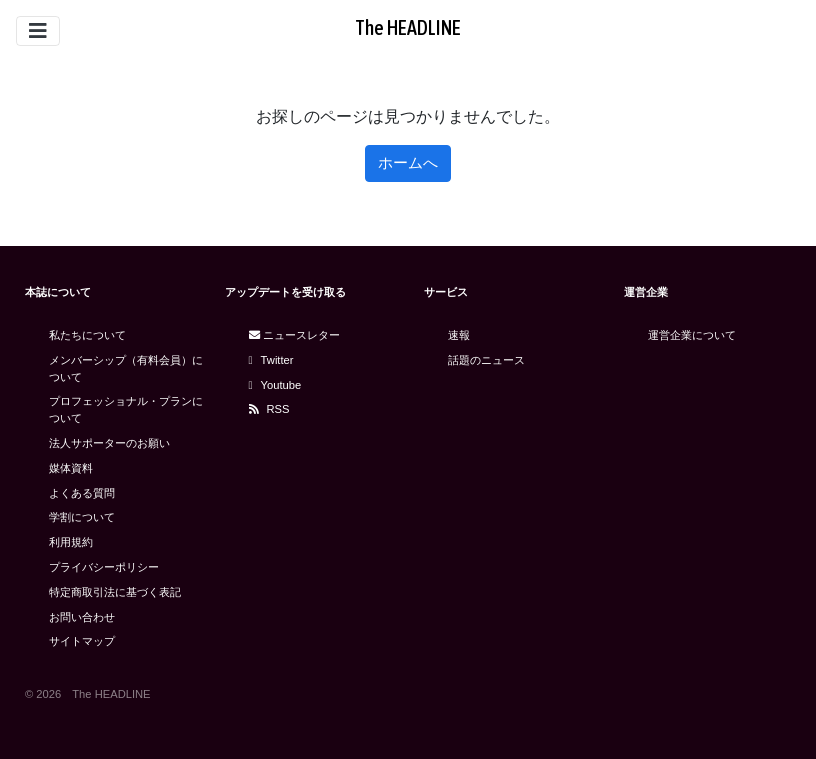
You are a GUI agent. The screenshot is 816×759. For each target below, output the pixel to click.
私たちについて (87, 335)
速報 (459, 335)
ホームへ (408, 162)
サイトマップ (82, 641)
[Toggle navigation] (38, 31)
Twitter (271, 360)
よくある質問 (82, 493)
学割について (82, 517)
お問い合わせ (82, 617)
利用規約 (71, 542)
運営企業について (692, 335)
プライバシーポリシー (104, 567)
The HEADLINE (408, 27)
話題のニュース (486, 360)
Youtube (275, 385)
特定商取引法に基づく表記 (115, 592)
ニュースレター (294, 335)
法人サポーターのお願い (109, 443)
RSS (269, 409)
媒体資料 (71, 468)
